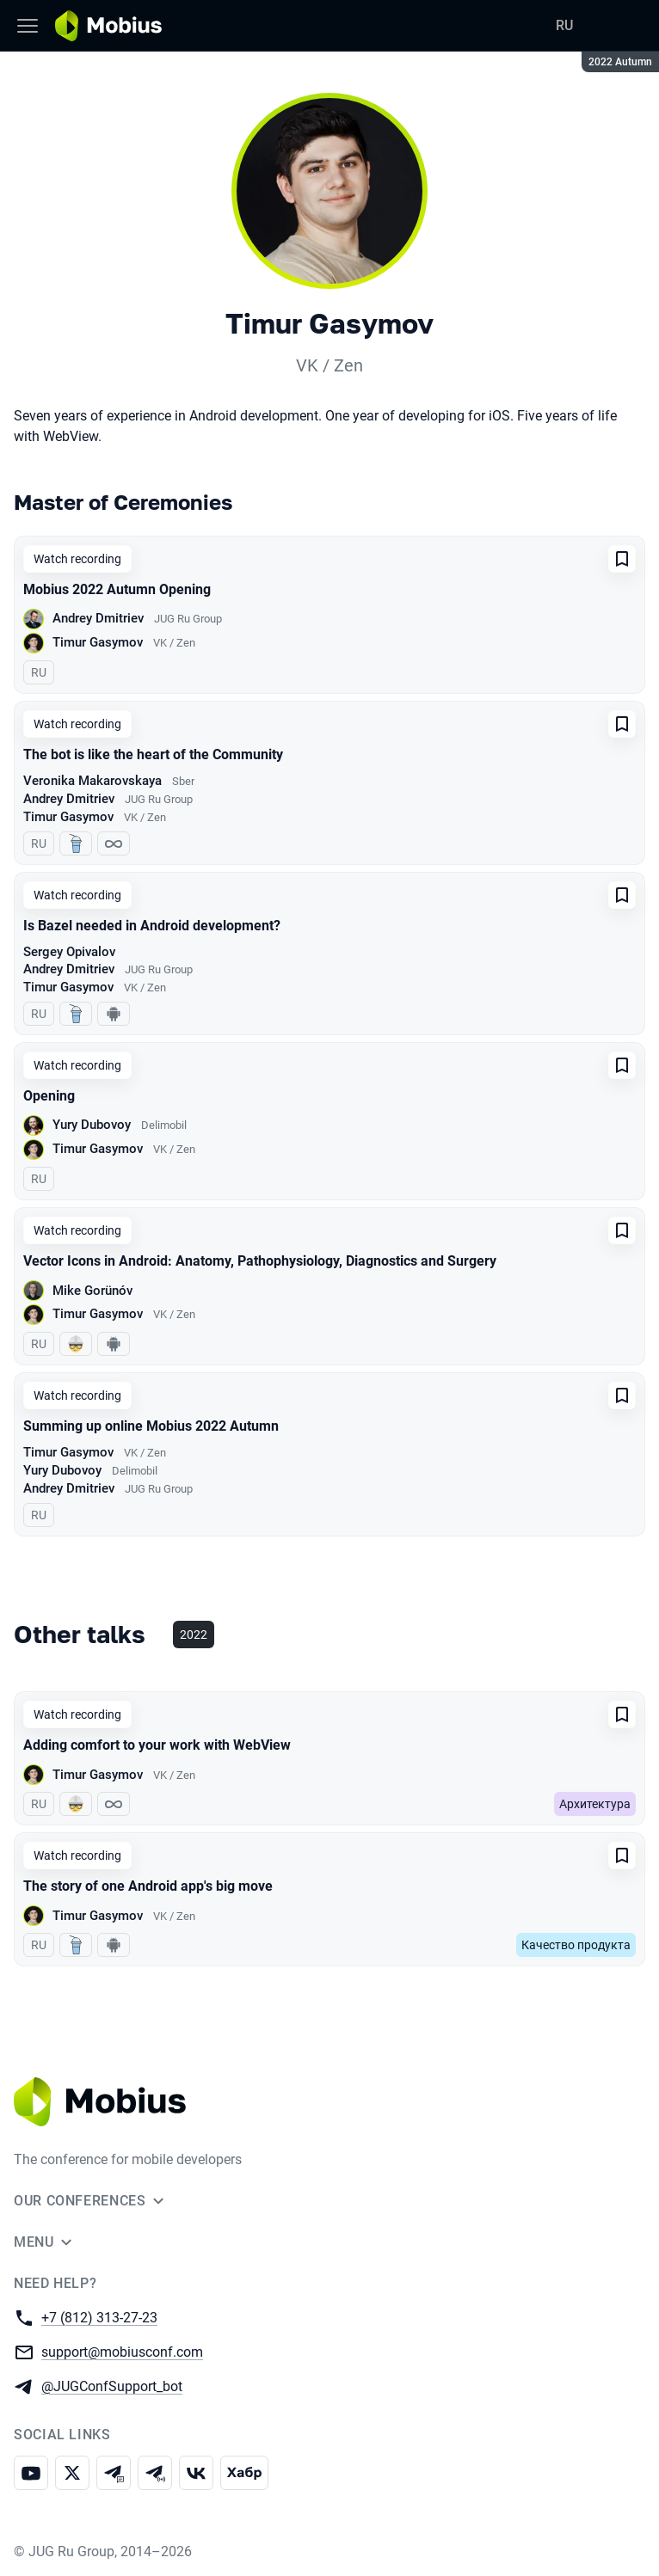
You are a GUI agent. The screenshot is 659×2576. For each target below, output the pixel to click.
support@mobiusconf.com (122, 2351)
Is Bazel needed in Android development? (151, 925)
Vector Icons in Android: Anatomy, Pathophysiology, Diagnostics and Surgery (259, 1261)
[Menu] (27, 26)
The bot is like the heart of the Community (153, 754)
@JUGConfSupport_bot (111, 2386)
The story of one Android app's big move (148, 1886)
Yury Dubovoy (91, 1125)
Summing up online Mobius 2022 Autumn (151, 1426)
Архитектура (595, 1804)
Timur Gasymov (97, 642)
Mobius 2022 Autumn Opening (117, 589)
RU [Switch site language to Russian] (564, 25)
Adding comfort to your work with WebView (157, 1745)
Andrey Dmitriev (98, 618)
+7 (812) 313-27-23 (99, 2317)
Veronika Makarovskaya (92, 781)
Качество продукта (576, 1945)
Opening (49, 1096)
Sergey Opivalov (69, 952)
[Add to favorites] (622, 559)
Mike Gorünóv (92, 1290)
